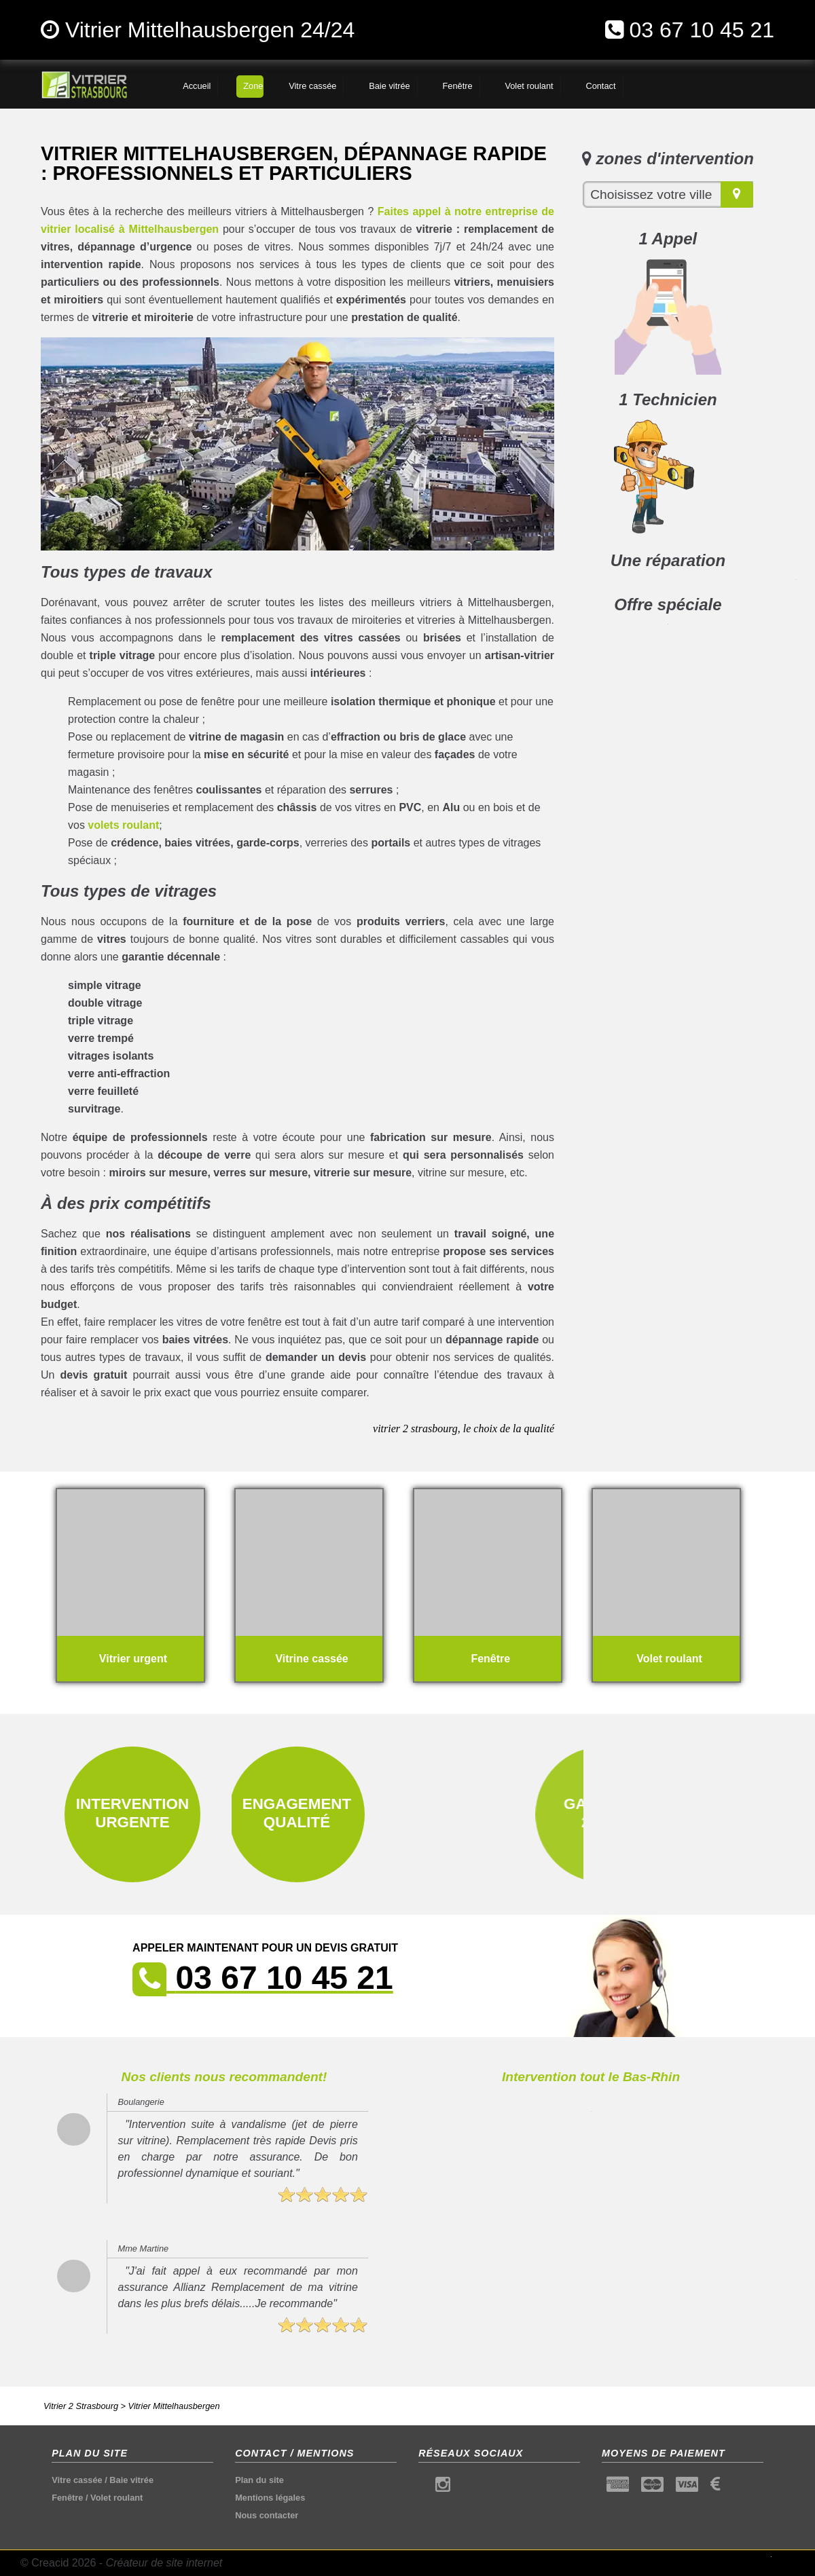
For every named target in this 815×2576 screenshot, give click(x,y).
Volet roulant (116, 2498)
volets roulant (123, 825)
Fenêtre (67, 2498)
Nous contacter (266, 2515)
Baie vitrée (131, 2480)
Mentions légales (270, 2498)
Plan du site (259, 2480)
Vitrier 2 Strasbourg (80, 2406)
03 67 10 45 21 (701, 30)
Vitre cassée (77, 2480)
